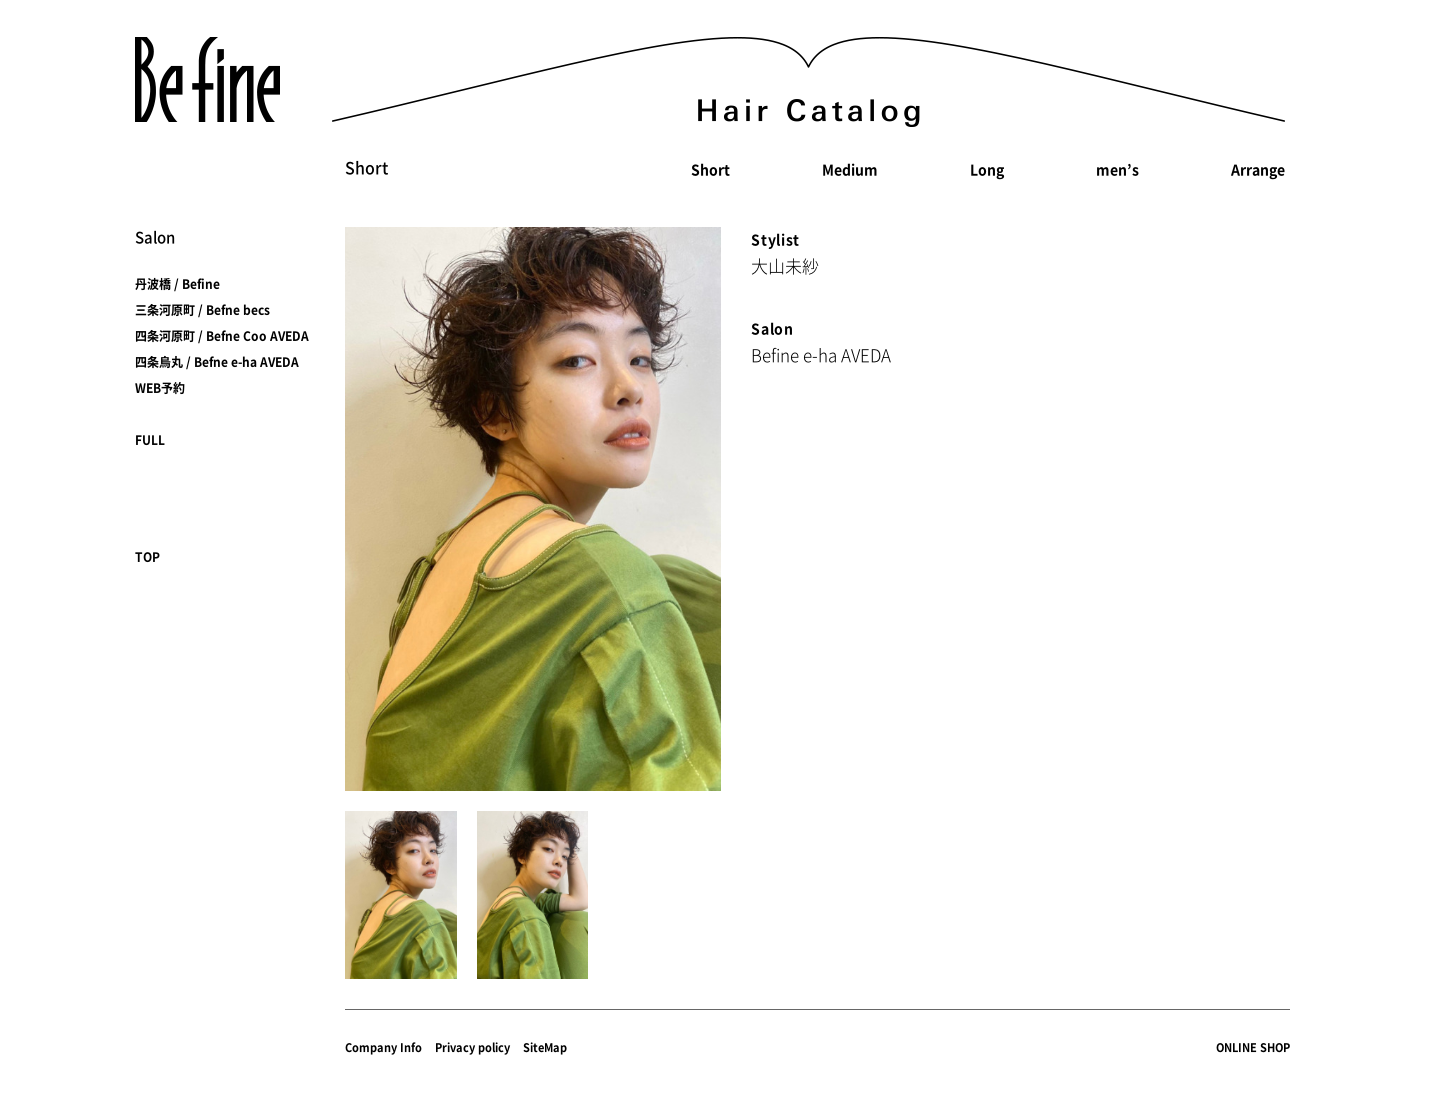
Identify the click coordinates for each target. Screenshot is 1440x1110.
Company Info (383, 1047)
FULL (150, 440)
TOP (147, 557)
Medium (850, 169)
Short (710, 169)
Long (987, 169)
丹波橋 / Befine (177, 284)
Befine (207, 79)
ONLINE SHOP (1253, 1047)
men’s (1117, 169)
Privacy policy (472, 1047)
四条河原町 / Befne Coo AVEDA (222, 336)
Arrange (1258, 169)
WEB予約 (160, 388)
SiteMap (545, 1047)
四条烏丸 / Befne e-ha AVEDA (217, 362)
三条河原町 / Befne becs (202, 310)
